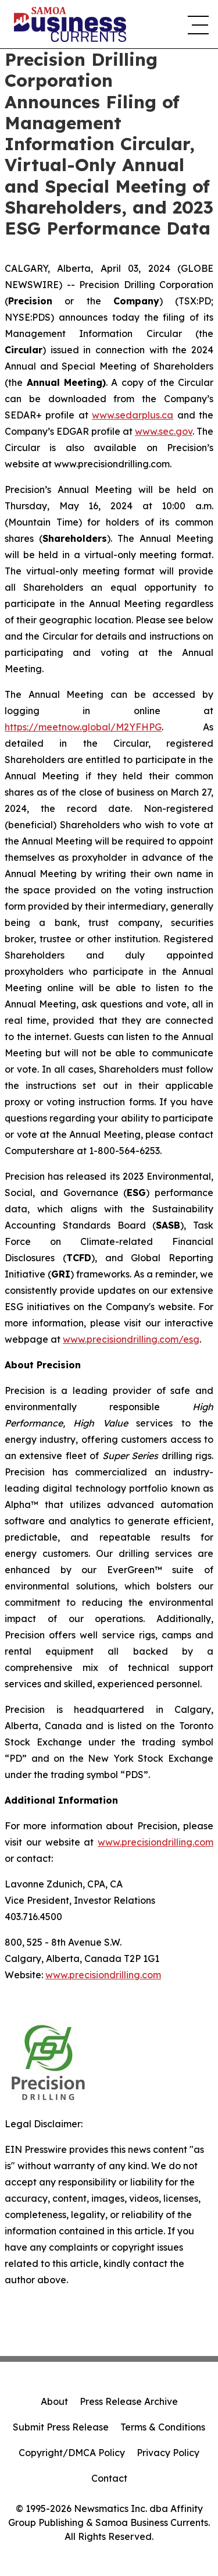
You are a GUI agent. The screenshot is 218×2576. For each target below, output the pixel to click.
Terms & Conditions (162, 2427)
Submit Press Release (61, 2427)
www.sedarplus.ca (132, 415)
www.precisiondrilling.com (155, 1842)
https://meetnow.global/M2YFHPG (83, 727)
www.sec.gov (163, 431)
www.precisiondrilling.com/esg (131, 1339)
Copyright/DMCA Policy (72, 2452)
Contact (109, 2478)
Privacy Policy (168, 2452)
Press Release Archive (129, 2401)
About (54, 2401)
